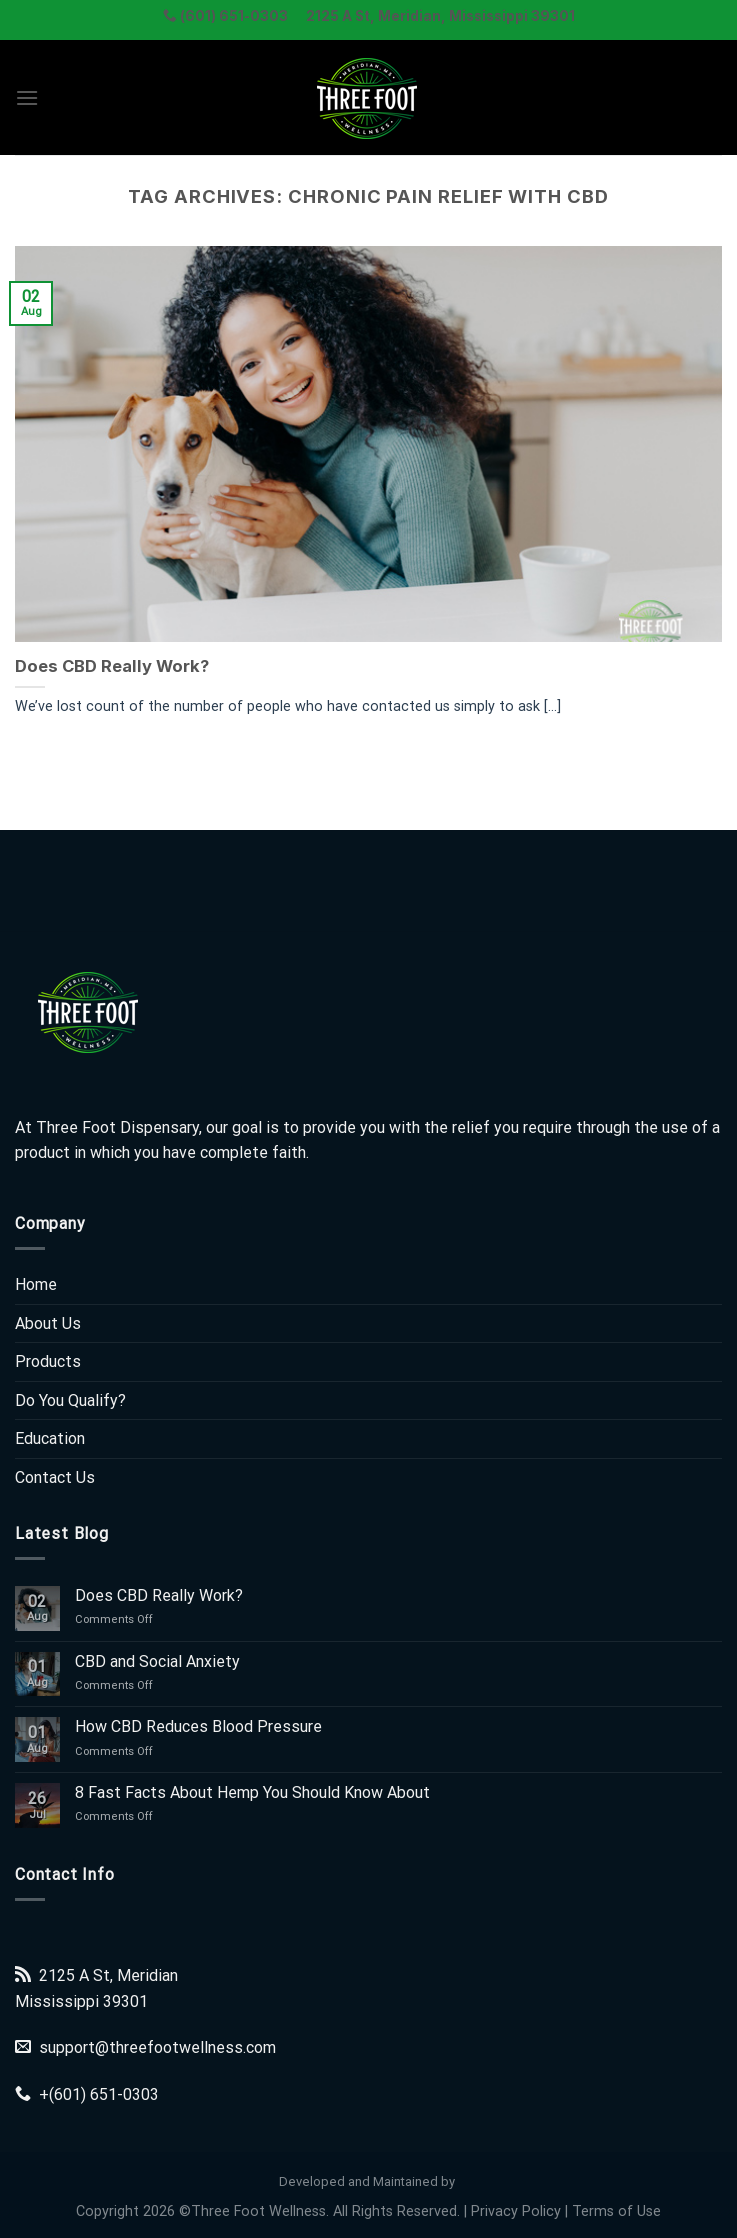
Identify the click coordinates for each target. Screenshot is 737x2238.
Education (50, 1438)
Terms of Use (616, 2211)
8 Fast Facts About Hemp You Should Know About (252, 1792)
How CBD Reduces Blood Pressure (198, 1726)
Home (36, 1284)
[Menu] (27, 97)
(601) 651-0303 (104, 2094)
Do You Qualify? (70, 1400)
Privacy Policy (516, 2211)
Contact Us (55, 1477)
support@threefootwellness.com (157, 2047)
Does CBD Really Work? (112, 666)
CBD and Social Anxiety (157, 1661)
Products (48, 1361)
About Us (48, 1323)
